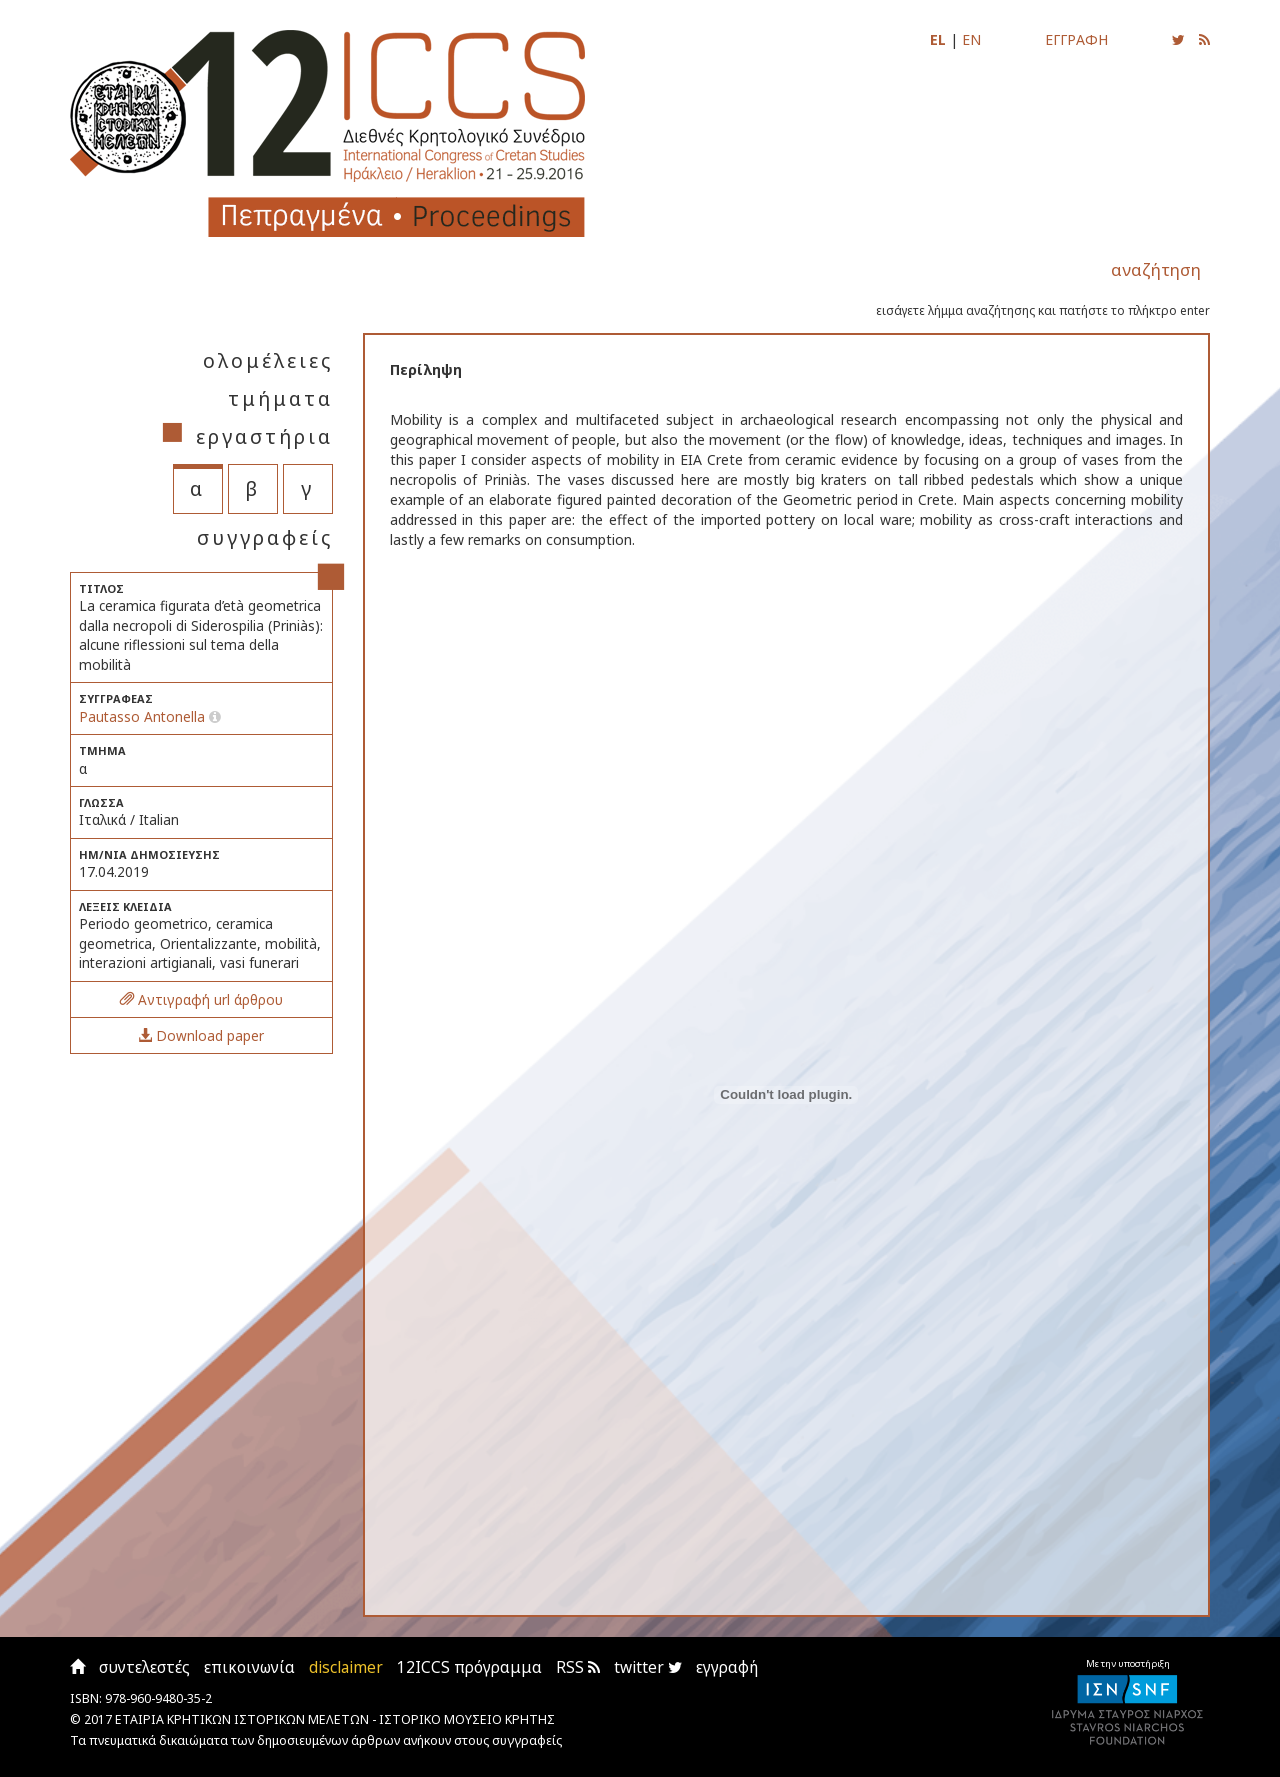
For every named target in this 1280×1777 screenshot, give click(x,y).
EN (971, 39)
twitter (648, 1667)
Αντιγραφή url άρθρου (201, 999)
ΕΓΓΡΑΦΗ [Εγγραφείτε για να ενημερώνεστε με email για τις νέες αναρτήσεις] (1076, 39)
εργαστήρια (264, 436)
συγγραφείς (265, 537)
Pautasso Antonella (142, 716)
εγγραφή (727, 1667)
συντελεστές (144, 1667)
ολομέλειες (268, 360)
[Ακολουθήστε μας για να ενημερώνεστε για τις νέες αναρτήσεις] (1178, 39)
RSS (578, 1667)
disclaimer (346, 1667)
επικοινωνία (249, 1667)
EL (938, 39)
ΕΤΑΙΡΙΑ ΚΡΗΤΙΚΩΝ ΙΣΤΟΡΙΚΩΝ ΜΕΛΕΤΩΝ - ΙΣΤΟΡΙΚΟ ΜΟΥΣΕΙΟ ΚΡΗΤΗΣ (335, 1719)
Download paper (201, 1035)
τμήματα (280, 398)
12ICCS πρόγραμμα (469, 1667)
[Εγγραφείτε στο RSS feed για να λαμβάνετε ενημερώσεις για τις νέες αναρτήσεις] (1204, 39)
